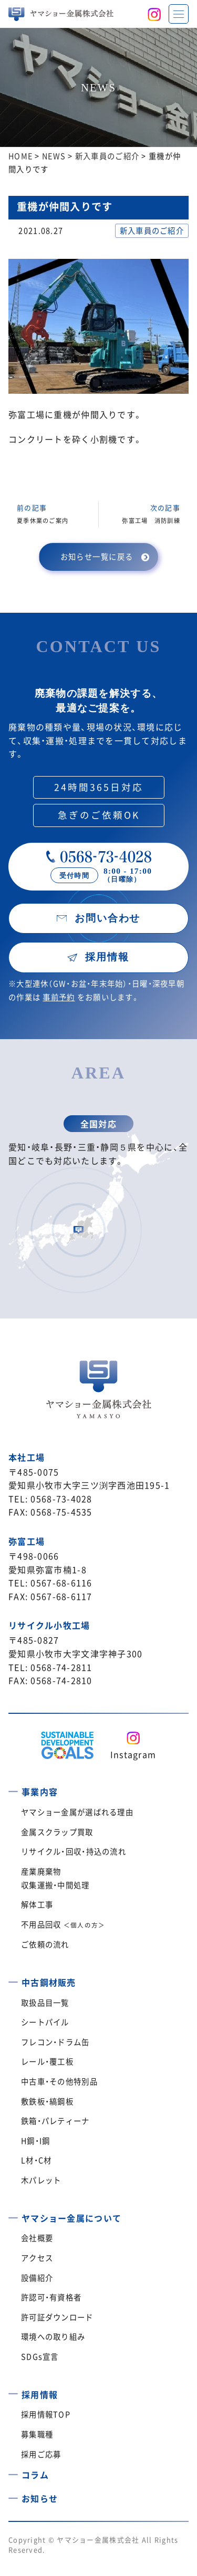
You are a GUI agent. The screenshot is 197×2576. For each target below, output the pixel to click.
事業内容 (40, 1791)
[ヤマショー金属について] (13, 2214)
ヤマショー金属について (71, 2218)
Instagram (133, 1754)
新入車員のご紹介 (152, 230)
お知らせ (40, 2498)
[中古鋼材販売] (13, 1978)
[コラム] (13, 2471)
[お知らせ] (13, 2494)
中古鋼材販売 (49, 1982)
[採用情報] (13, 2390)
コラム (35, 2474)
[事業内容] (13, 1788)
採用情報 (40, 2394)
